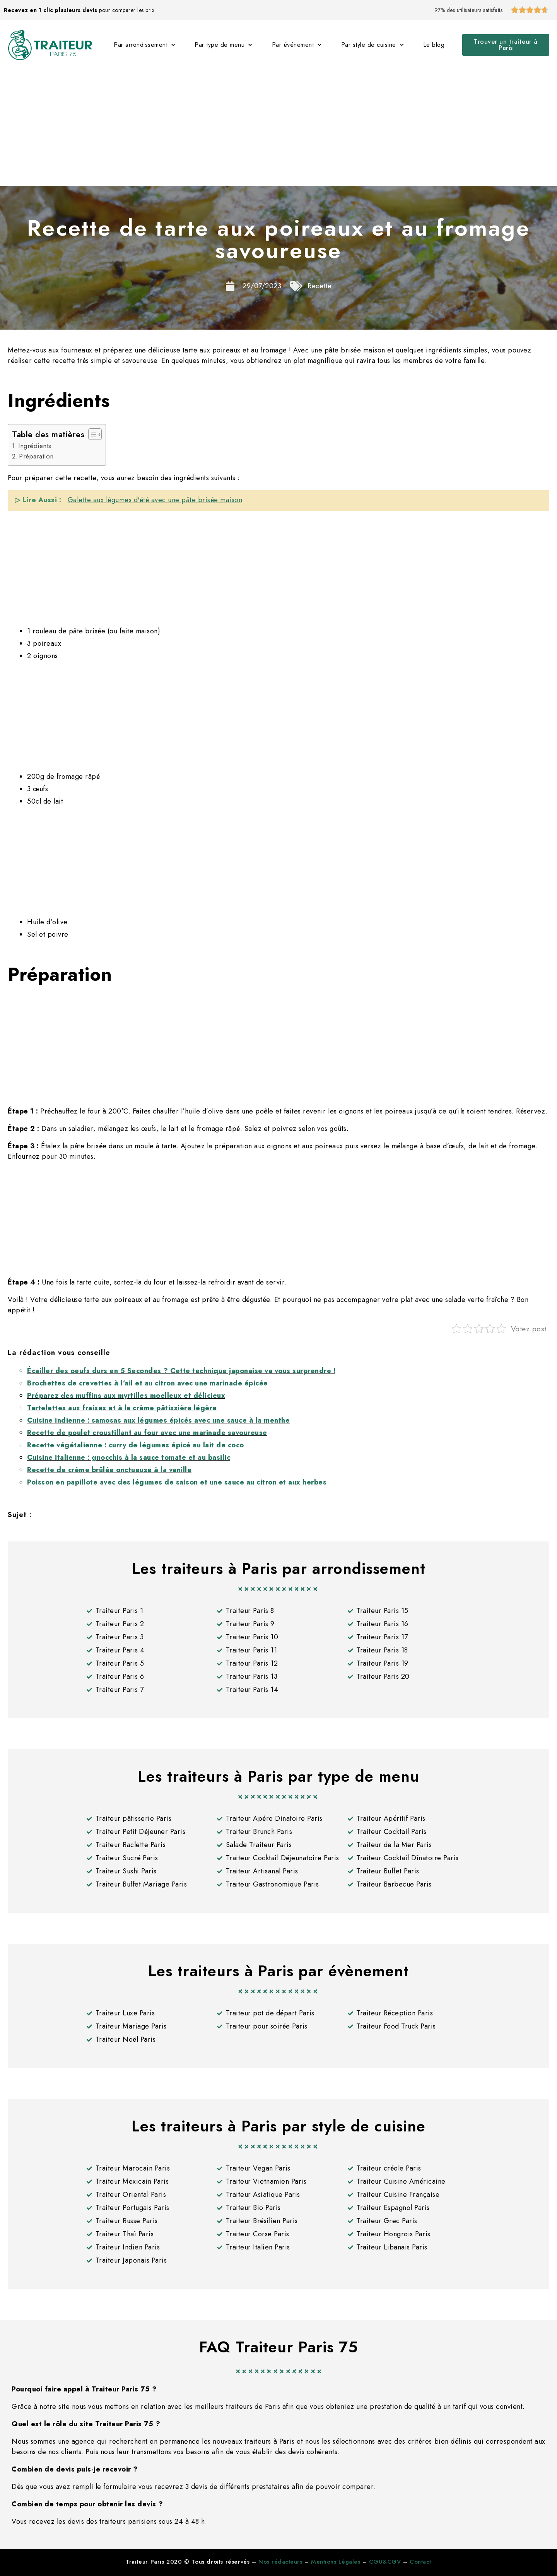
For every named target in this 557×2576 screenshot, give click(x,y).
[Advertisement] (278, 128)
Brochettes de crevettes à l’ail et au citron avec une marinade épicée (147, 1383)
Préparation (36, 456)
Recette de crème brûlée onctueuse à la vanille (109, 1470)
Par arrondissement (145, 45)
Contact (420, 2561)
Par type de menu (224, 45)
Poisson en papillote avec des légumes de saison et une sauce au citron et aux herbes (176, 1482)
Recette (320, 286)
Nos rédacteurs (280, 2561)
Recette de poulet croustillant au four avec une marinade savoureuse (147, 1433)
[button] (506, 45)
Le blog (434, 44)
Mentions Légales (335, 2561)
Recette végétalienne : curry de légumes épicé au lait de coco (135, 1445)
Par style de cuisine (372, 45)
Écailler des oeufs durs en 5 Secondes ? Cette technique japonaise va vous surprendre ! (181, 1371)
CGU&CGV (385, 2561)
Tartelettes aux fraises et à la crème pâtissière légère (122, 1408)
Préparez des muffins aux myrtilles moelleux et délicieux (126, 1396)
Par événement (297, 45)
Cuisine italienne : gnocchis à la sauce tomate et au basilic (128, 1457)
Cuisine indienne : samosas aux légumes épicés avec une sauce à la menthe (158, 1420)
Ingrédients (34, 445)
